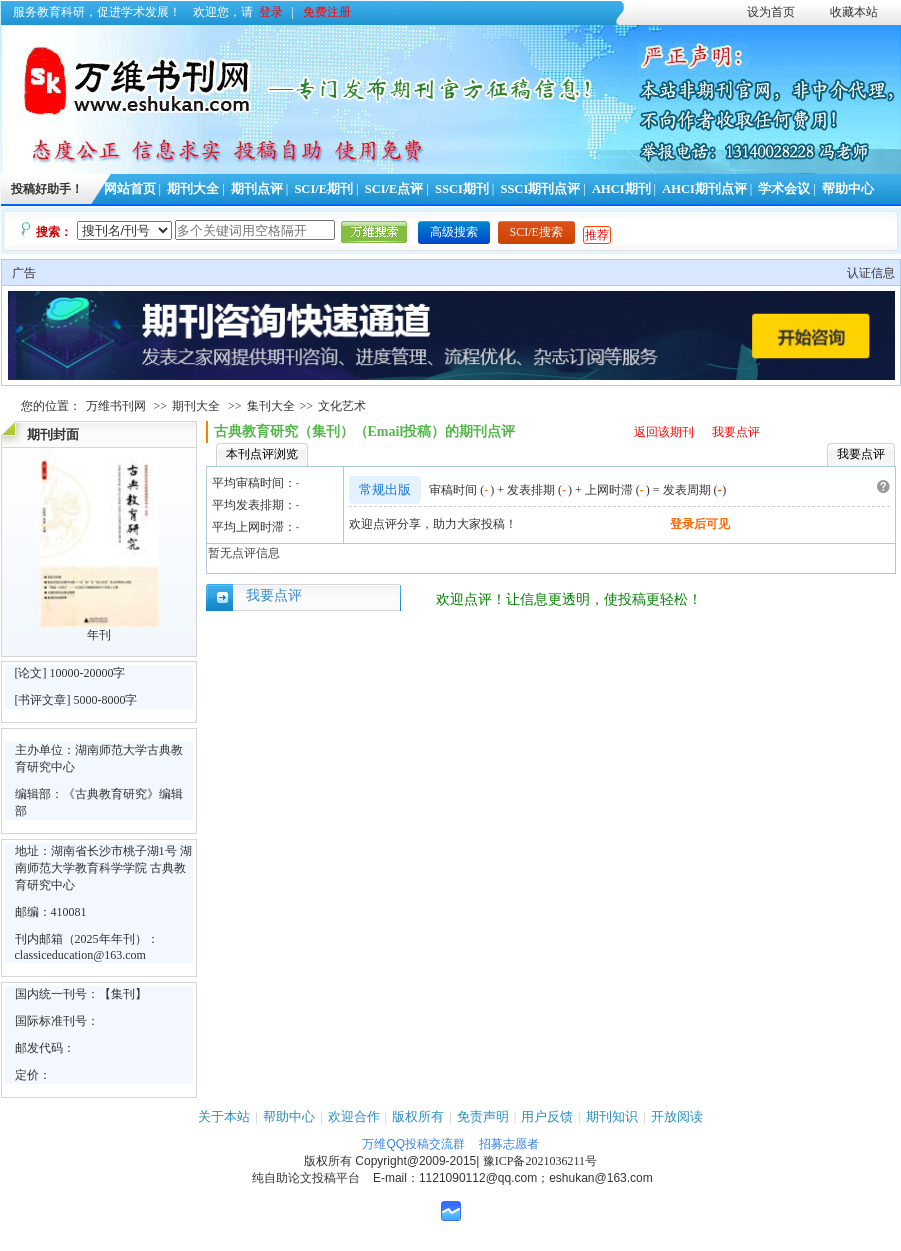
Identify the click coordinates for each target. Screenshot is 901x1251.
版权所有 (418, 1116)
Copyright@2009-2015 (415, 1161)
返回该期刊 (664, 432)
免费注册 (327, 12)
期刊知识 (612, 1116)
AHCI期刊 (621, 189)
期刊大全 (193, 189)
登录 (271, 12)
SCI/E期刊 (323, 189)
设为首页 (771, 12)
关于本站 (224, 1116)
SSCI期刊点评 (540, 189)
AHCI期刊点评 (704, 189)
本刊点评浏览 (262, 454)
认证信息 (871, 273)
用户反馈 (547, 1116)
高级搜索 (454, 232)
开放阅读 (677, 1116)
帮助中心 (848, 189)
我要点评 (736, 432)
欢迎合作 (354, 1116)
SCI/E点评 (394, 189)
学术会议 (784, 189)
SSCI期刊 (462, 189)
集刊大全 (271, 406)
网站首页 (130, 189)
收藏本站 (854, 12)
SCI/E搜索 (536, 232)
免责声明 (483, 1116)
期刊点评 (257, 189)
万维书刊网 (116, 406)
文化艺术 (342, 406)
